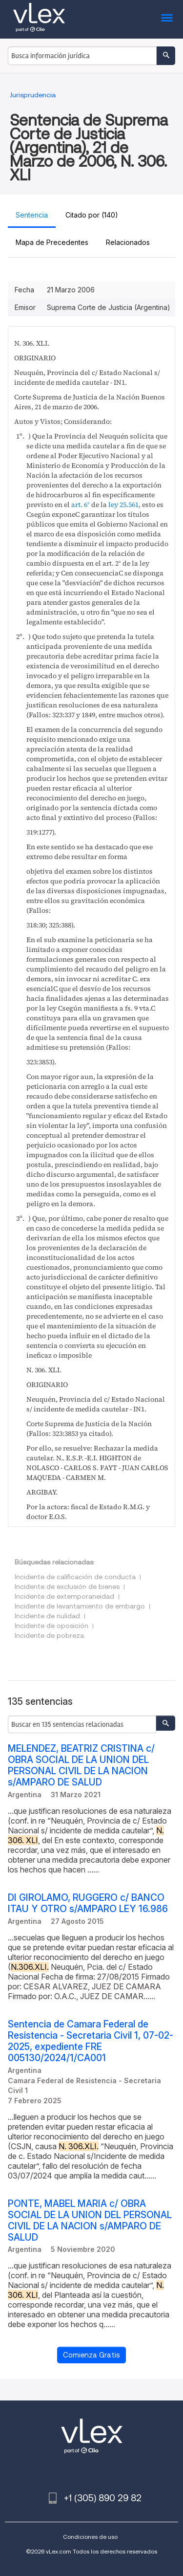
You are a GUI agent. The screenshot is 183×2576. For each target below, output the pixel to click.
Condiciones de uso (90, 2536)
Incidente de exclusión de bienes (67, 1586)
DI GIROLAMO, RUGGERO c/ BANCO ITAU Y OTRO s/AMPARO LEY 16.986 (88, 1903)
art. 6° (80, 504)
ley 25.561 (123, 504)
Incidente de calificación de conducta (75, 1577)
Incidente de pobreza (49, 1635)
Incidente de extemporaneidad (64, 1596)
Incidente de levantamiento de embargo (80, 1606)
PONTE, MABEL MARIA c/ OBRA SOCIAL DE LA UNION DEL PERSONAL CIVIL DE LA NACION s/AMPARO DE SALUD (90, 2220)
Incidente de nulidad (47, 1616)
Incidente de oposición (51, 1625)
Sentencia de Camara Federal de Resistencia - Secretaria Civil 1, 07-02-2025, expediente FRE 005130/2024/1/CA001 (90, 2041)
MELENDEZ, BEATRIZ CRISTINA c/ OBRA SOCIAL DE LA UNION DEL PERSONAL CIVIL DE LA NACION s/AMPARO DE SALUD (81, 1765)
